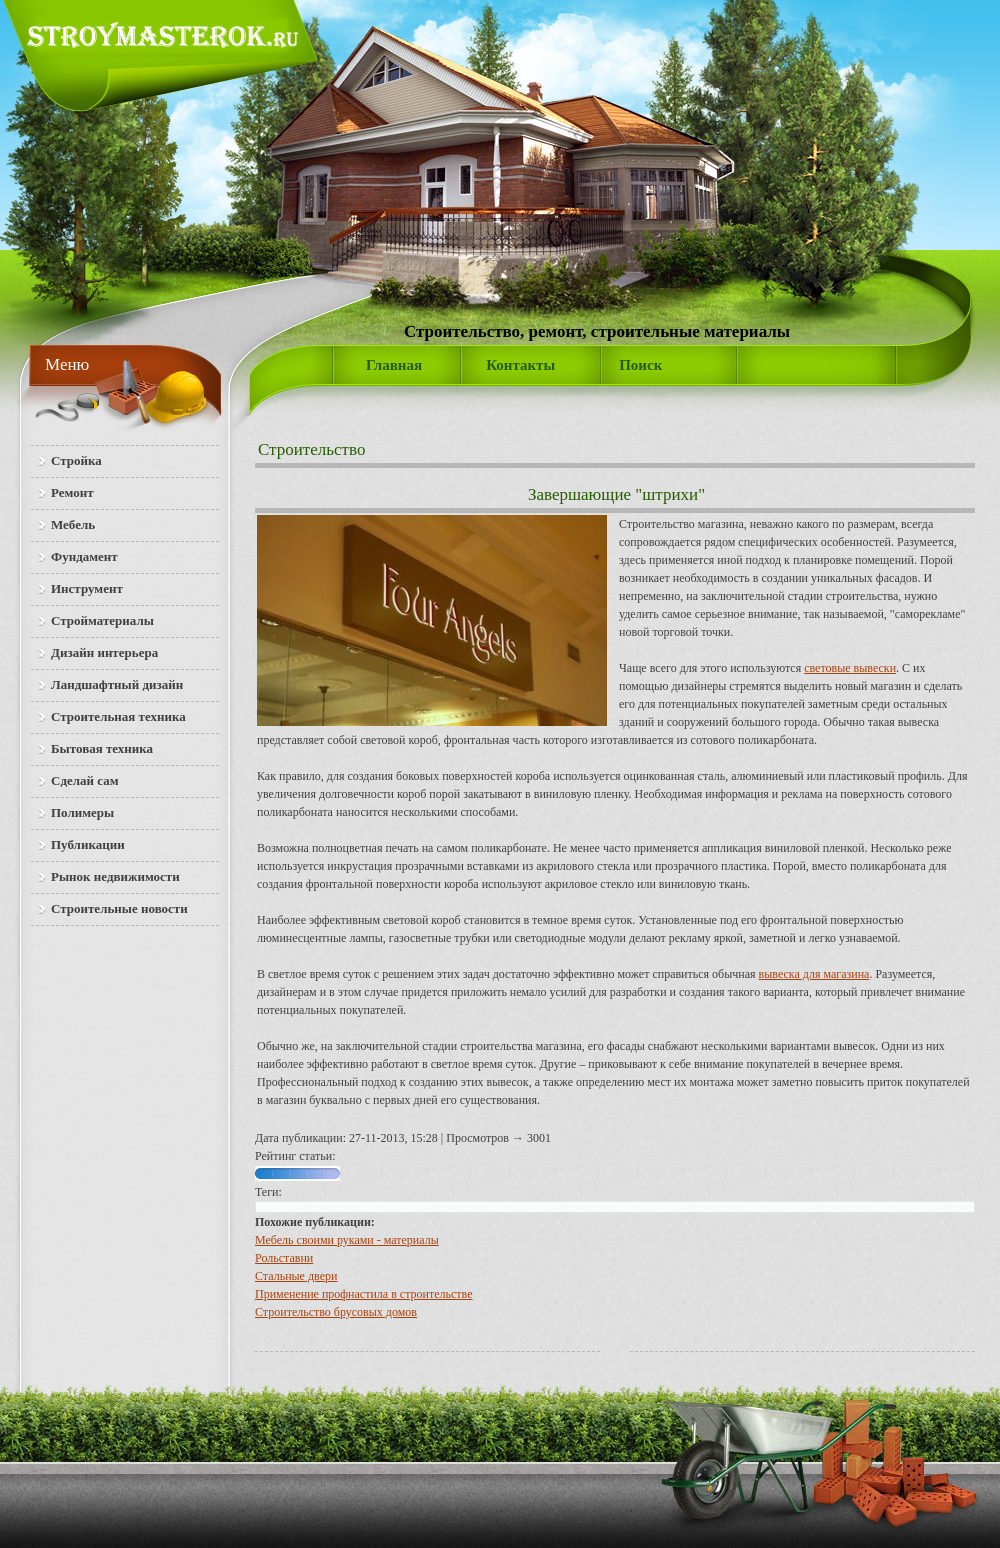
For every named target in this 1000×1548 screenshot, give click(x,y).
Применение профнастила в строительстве (364, 1294)
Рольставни (284, 1258)
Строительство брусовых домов (336, 1312)
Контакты (520, 365)
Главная (394, 365)
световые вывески (850, 668)
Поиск (640, 365)
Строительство (311, 449)
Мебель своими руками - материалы (347, 1240)
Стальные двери (296, 1276)
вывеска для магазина (814, 974)
